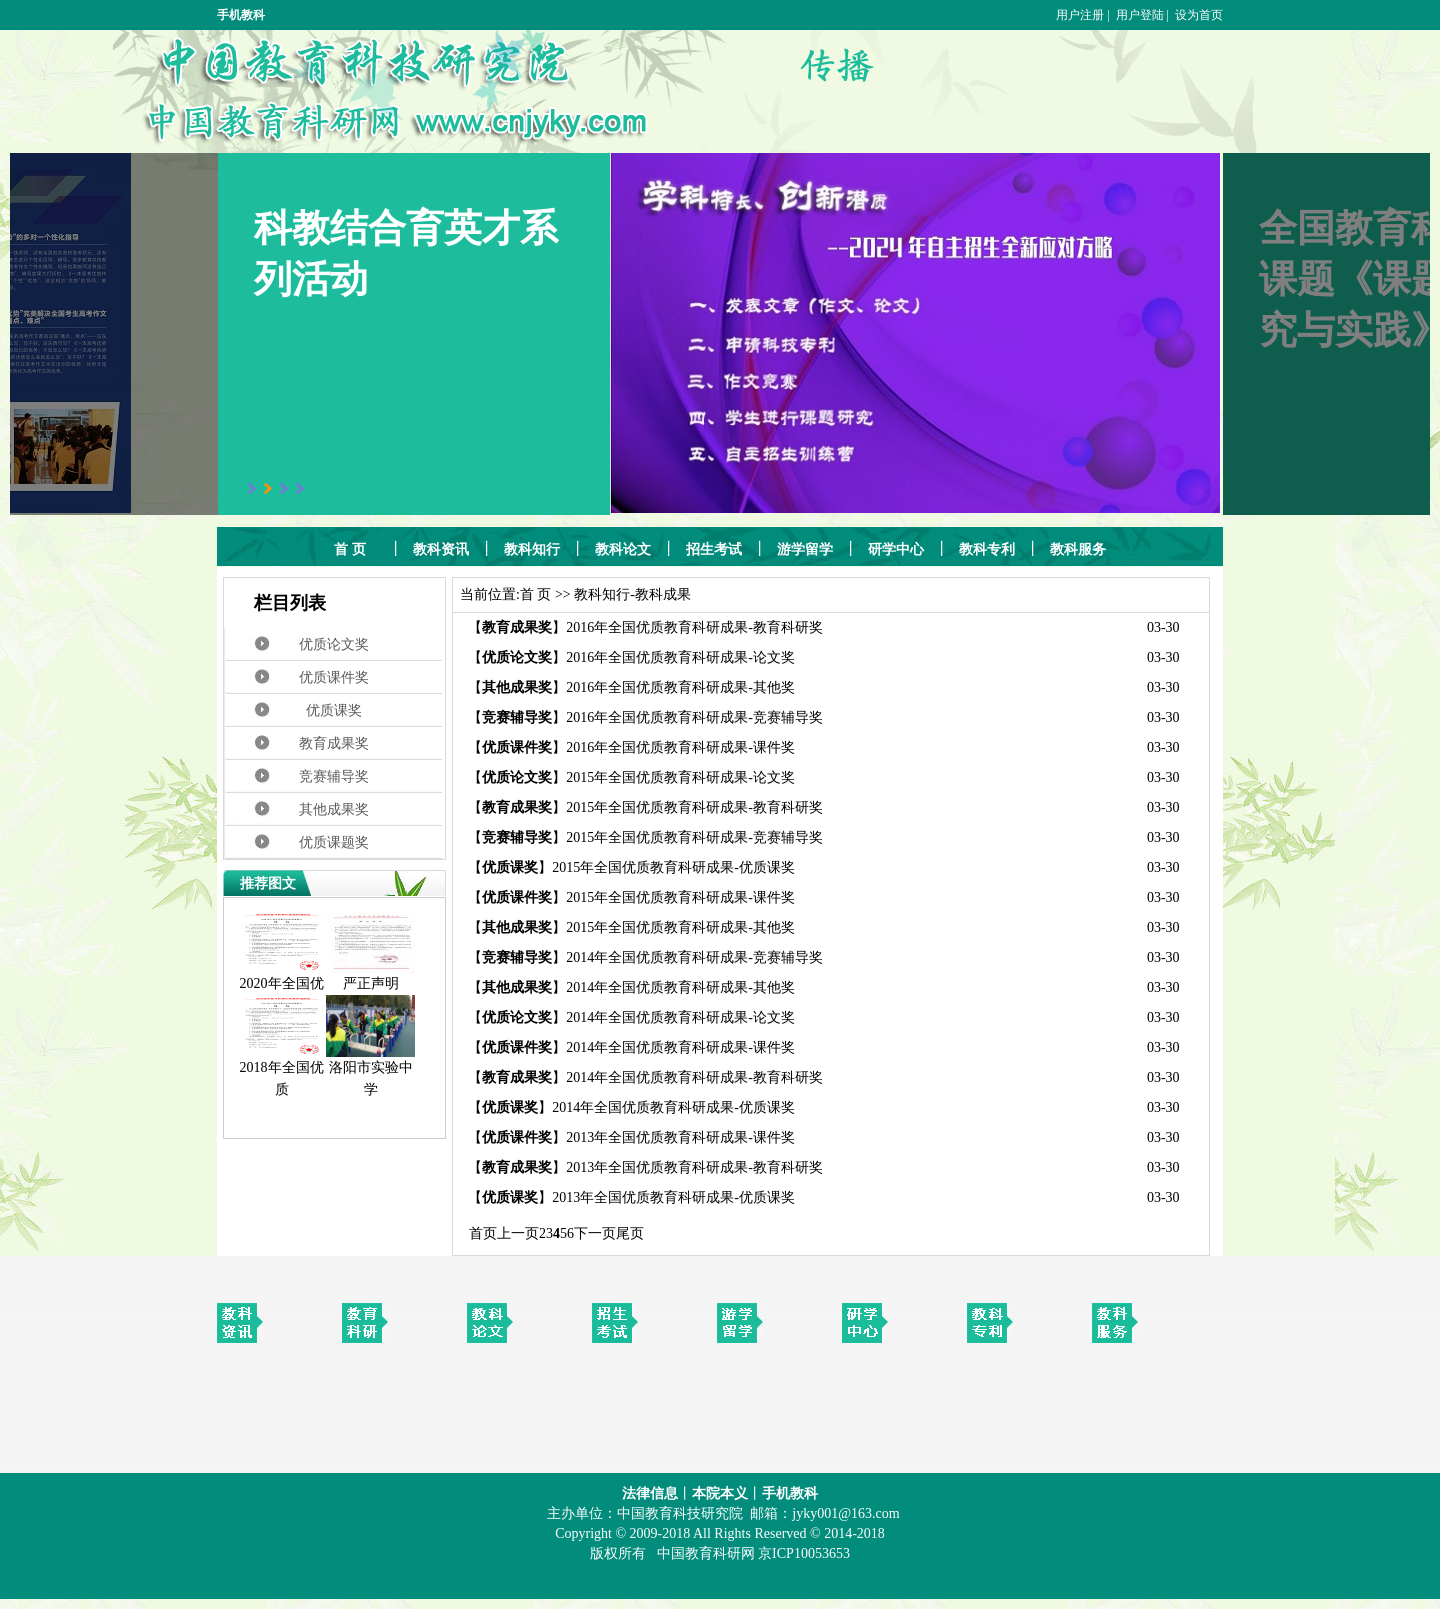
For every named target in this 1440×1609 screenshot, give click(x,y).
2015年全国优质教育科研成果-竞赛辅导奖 (694, 837)
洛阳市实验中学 (370, 1071)
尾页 (630, 1233)
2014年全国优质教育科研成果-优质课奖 (673, 1107)
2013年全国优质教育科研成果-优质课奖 (673, 1197)
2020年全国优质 (281, 987)
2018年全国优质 (281, 1071)
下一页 (595, 1233)
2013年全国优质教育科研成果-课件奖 (680, 1137)
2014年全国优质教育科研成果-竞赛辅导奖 (694, 957)
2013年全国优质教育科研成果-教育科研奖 (694, 1167)
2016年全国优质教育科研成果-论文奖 (680, 657)
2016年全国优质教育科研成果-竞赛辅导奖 (694, 717)
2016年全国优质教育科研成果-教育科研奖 (694, 627)
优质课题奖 (334, 842)
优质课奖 (334, 710)
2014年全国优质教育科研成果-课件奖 (680, 1047)
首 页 (536, 594)
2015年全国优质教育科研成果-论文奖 (680, 777)
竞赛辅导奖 (334, 776)
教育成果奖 (334, 743)
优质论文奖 (334, 644)
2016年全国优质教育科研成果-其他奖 (680, 687)
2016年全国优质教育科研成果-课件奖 (680, 747)
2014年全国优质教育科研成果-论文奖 (680, 1017)
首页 (483, 1233)
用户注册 (1080, 15)
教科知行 (602, 594)
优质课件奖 (334, 677)
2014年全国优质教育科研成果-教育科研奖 (694, 1077)
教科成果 (663, 594)
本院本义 (720, 1493)
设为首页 (1199, 15)
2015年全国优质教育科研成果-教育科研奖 (694, 807)
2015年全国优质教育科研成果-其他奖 (680, 927)
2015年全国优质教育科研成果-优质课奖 (673, 867)
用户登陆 (1140, 15)
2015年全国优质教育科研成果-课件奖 (680, 897)
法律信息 (650, 1493)
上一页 (518, 1233)
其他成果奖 (334, 809)
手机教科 (241, 15)
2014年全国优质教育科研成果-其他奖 (680, 987)
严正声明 (370, 976)
